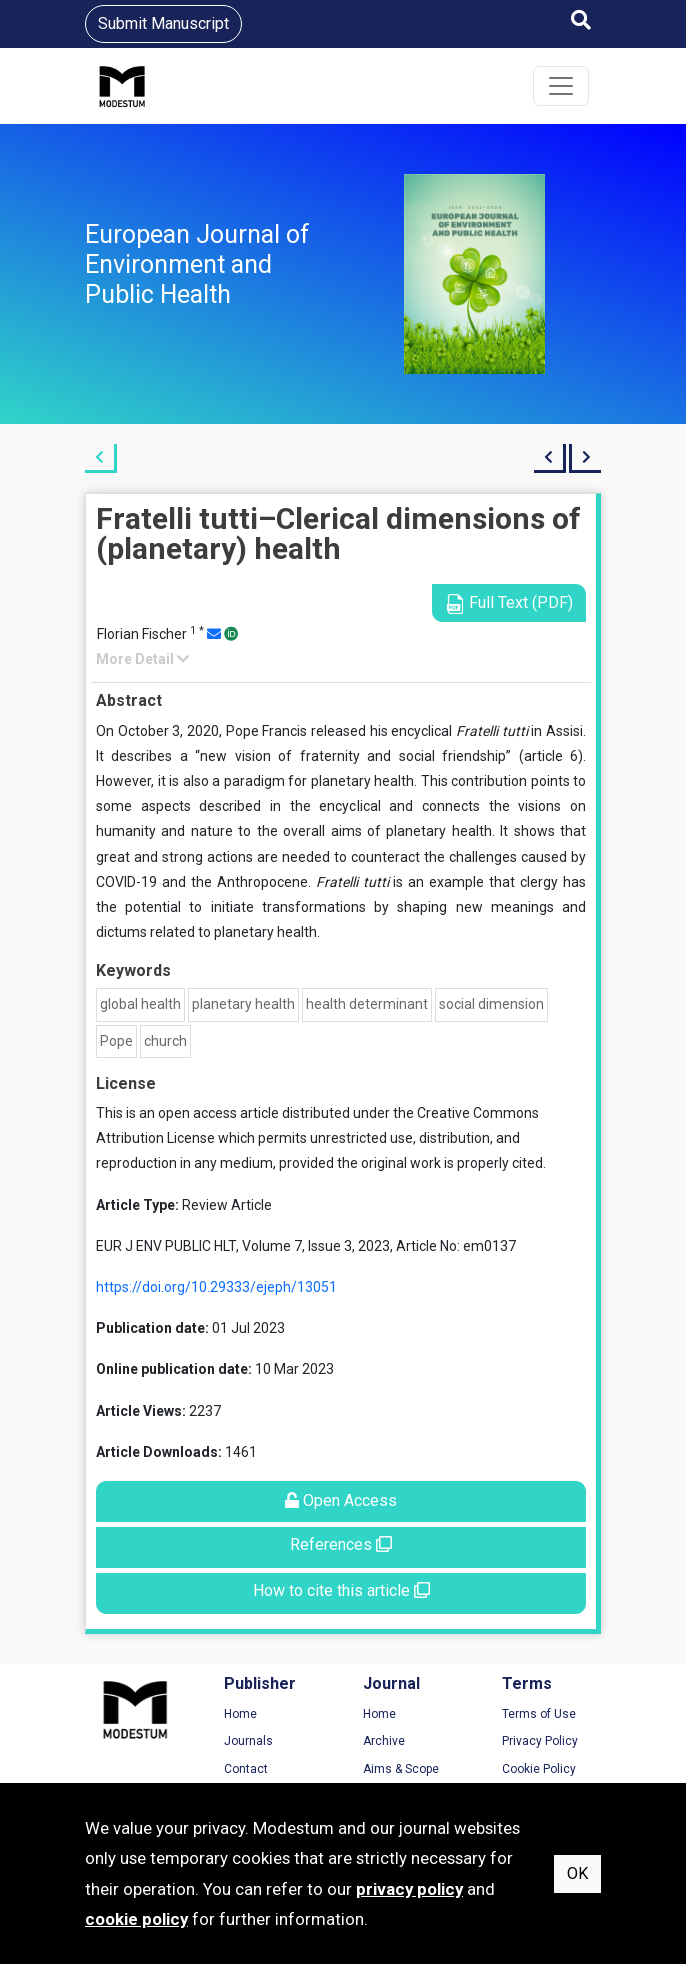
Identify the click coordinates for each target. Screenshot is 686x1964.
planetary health (243, 1004)
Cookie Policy (539, 1769)
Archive (384, 1741)
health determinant (367, 1004)
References (341, 1544)
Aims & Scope (401, 1769)
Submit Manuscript (163, 23)
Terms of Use (539, 1714)
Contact (246, 1769)
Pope (116, 1041)
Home (240, 1714)
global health (140, 1004)
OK (577, 1873)
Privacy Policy (540, 1741)
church (165, 1041)
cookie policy (136, 1919)
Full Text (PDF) (509, 603)
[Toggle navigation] (561, 86)
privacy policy (409, 1889)
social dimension (491, 1004)
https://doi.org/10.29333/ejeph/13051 (216, 1287)
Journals (248, 1741)
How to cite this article (341, 1590)
